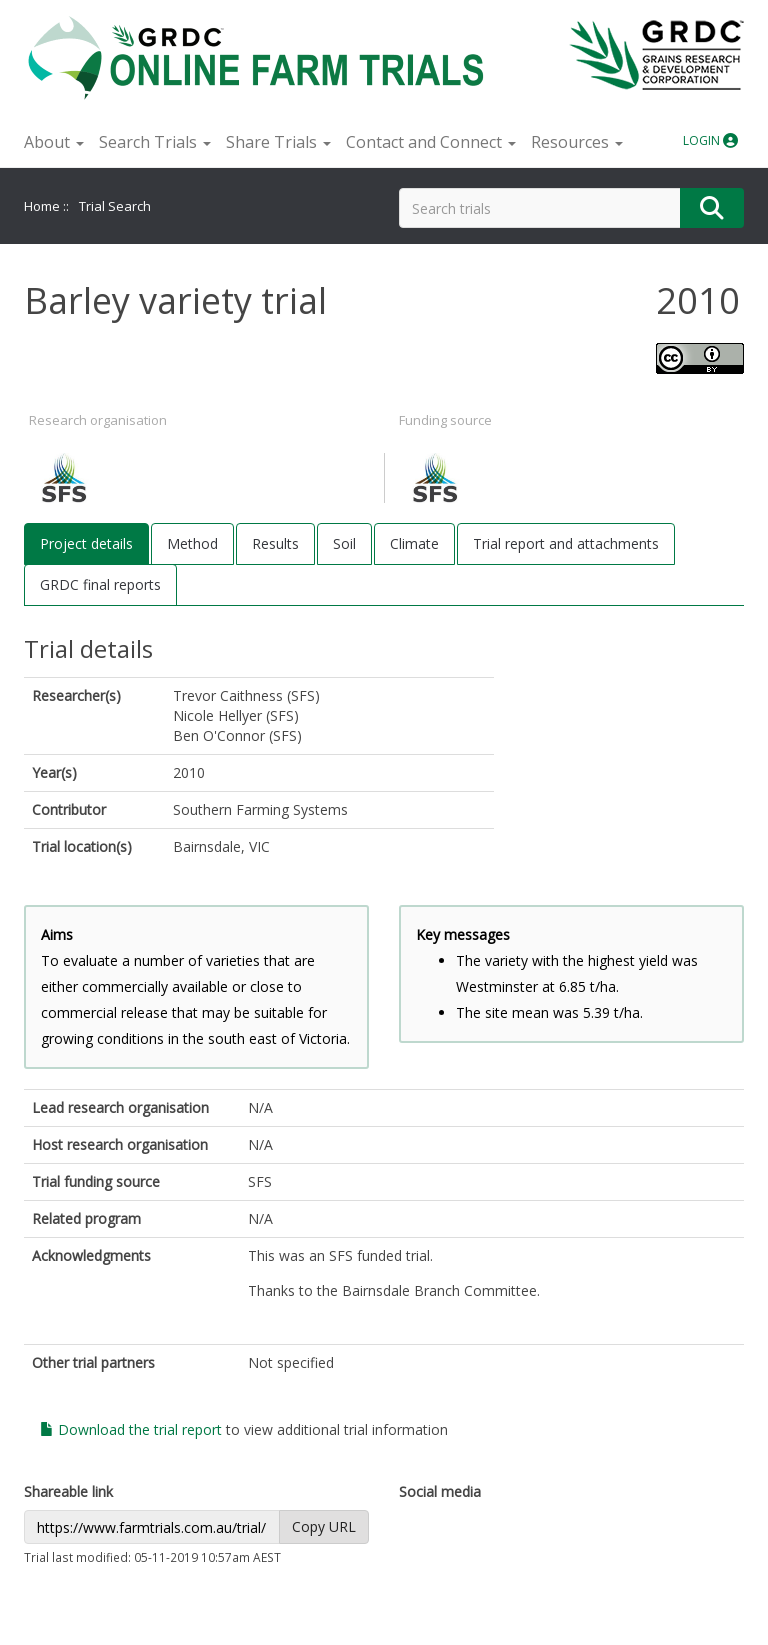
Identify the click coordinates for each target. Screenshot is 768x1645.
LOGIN (710, 140)
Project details (86, 543)
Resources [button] (577, 142)
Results (275, 543)
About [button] (54, 142)
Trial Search (115, 206)
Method (192, 543)
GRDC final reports (100, 584)
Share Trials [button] (278, 142)
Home (42, 206)
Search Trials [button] (155, 142)
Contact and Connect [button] (431, 142)
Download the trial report (131, 1429)
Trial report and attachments (566, 543)
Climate (414, 543)
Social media (440, 1491)
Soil (344, 543)
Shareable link (68, 1491)
